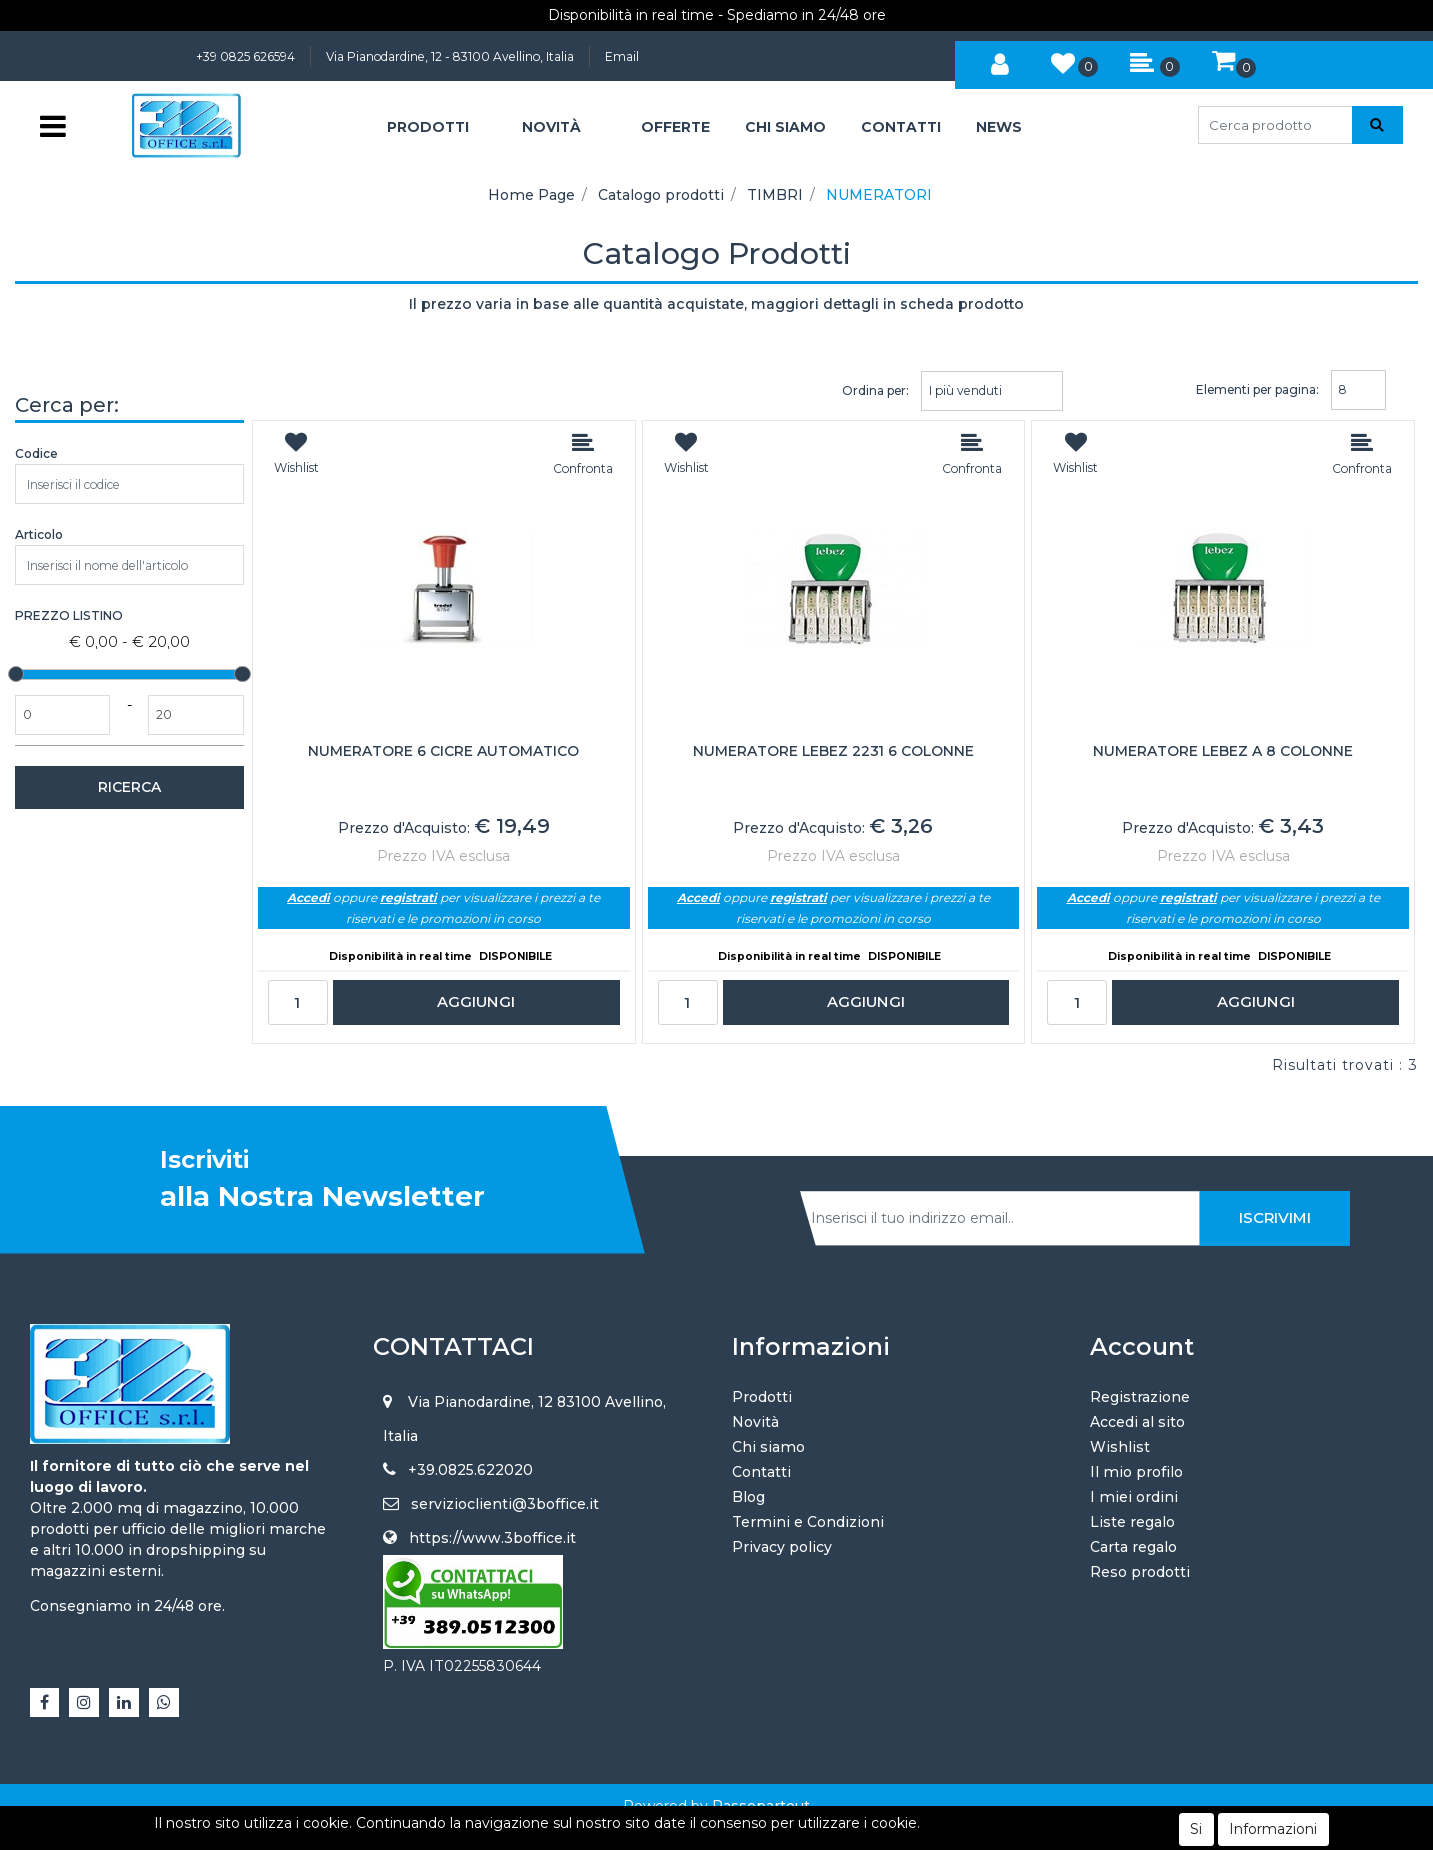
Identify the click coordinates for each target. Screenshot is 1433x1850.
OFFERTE (675, 127)
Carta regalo (1133, 1547)
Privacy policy (782, 1547)
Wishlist (1120, 1447)
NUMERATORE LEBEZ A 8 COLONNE (1223, 751)
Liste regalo (1132, 1522)
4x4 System (641, 1827)
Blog (748, 1497)
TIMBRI (775, 195)
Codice (36, 453)
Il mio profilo (1136, 1472)
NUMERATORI (879, 195)
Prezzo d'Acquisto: (404, 828)
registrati (408, 897)
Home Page (531, 195)
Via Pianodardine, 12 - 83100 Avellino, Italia (450, 56)
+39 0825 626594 (245, 56)
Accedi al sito (1137, 1422)
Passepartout (761, 1806)
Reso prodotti (1140, 1572)
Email (622, 56)
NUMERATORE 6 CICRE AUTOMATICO (443, 751)
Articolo (39, 534)
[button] (1000, 61)
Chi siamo (768, 1447)
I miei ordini (1134, 1497)
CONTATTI (901, 127)
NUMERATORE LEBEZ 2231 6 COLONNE (833, 751)
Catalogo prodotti (661, 195)
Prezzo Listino (69, 615)
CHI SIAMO (785, 127)
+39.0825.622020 (470, 1470)
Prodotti (762, 1397)
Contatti (761, 1472)
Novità (755, 1422)
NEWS (999, 127)
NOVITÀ (551, 127)
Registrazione (1140, 1397)
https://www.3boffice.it (492, 1538)
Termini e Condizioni (808, 1522)
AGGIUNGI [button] (476, 1001)
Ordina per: (875, 390)
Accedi (308, 897)
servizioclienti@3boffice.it (505, 1504)
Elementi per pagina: (1257, 389)
